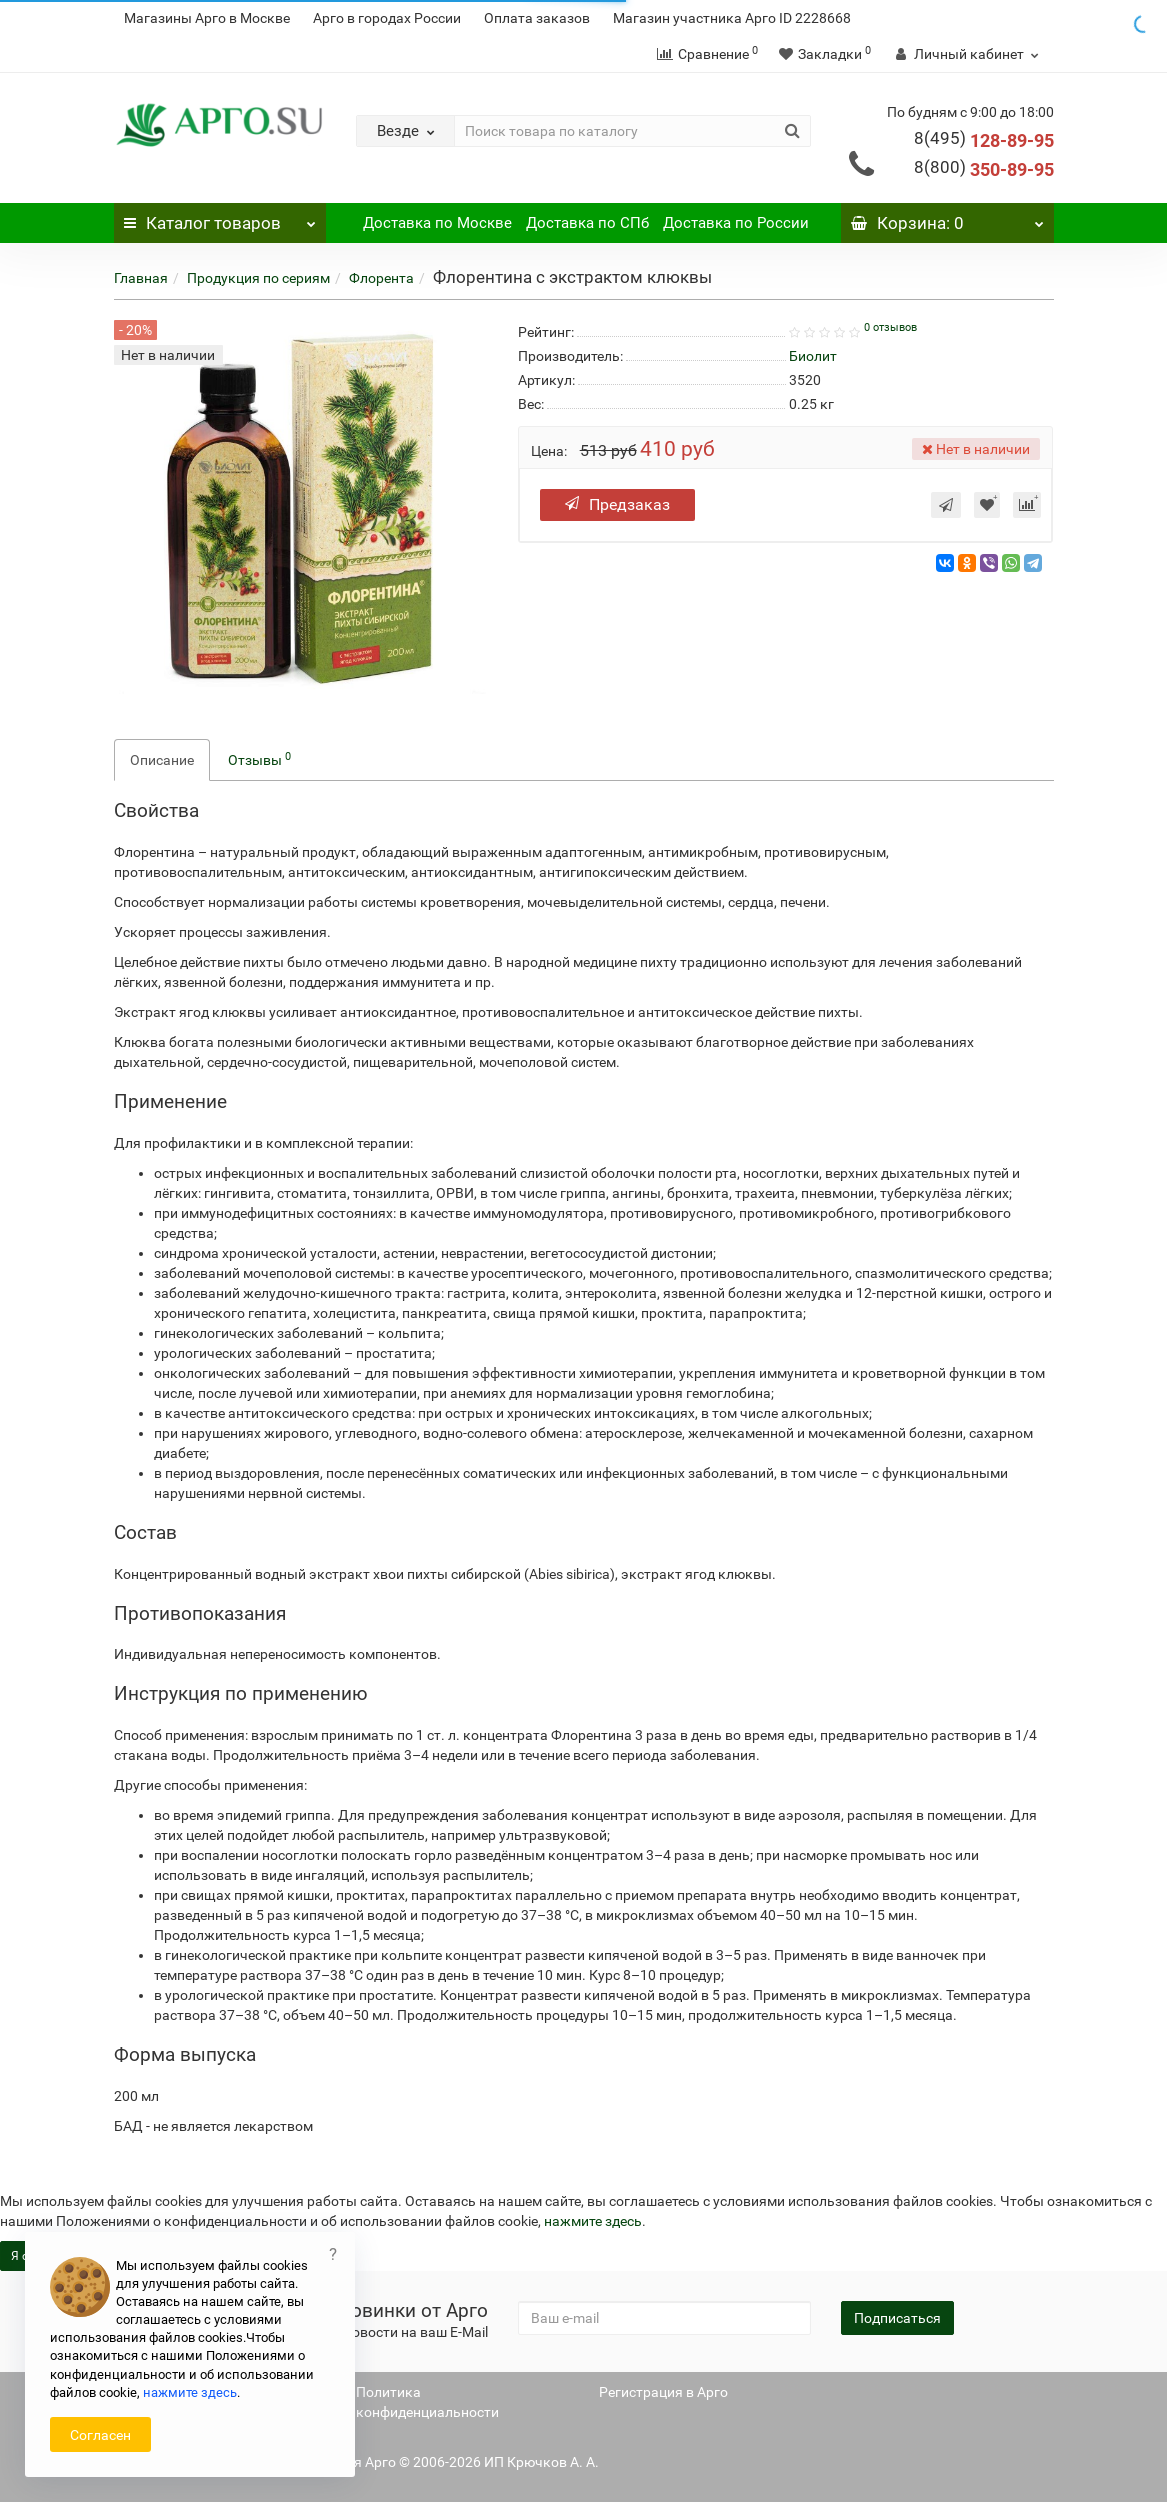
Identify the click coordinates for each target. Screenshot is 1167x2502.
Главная (141, 278)
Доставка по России (736, 223)
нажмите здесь (593, 2221)
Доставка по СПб (587, 223)
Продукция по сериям (258, 278)
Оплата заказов (537, 18)
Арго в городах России (387, 18)
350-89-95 (984, 169)
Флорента (381, 278)
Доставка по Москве (437, 223)
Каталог (220, 218)
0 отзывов (890, 327)
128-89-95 (984, 140)
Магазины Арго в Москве (207, 18)
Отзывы (259, 759)
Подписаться (897, 2318)
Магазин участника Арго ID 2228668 (732, 18)
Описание (162, 760)
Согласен (100, 2435)
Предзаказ (617, 504)
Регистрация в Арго (663, 2392)
